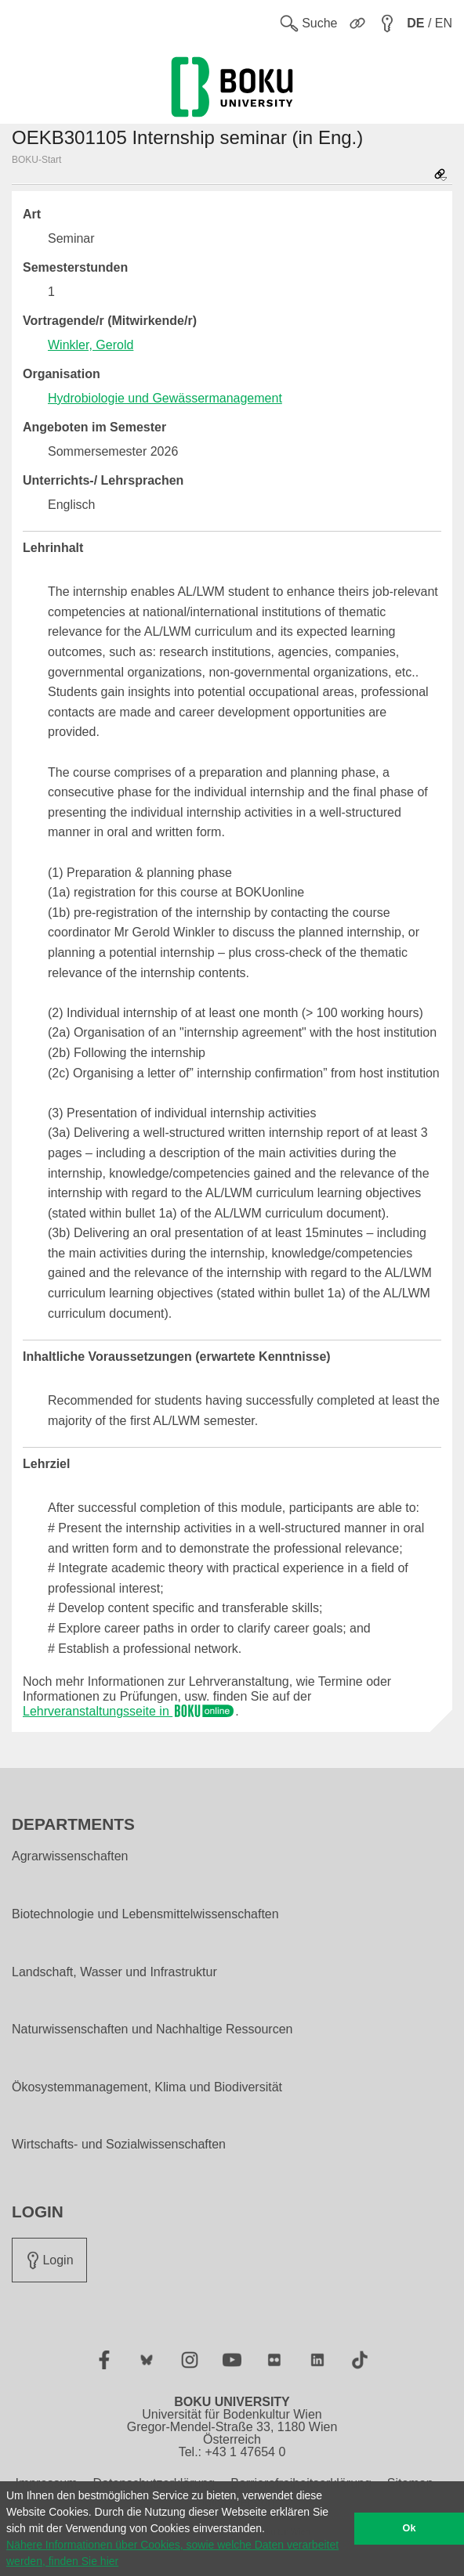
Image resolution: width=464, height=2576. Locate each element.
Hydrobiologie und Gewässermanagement (165, 398)
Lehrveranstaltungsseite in (129, 1711)
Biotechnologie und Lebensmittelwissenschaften (145, 1914)
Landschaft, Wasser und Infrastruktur (114, 1972)
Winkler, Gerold (90, 345)
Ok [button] (409, 2528)
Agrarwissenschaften (70, 1856)
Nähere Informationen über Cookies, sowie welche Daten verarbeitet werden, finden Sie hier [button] (172, 2552)
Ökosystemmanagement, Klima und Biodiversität (147, 2087)
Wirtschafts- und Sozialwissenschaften (119, 2144)
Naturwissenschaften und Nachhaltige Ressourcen (152, 2029)
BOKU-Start (36, 159)
